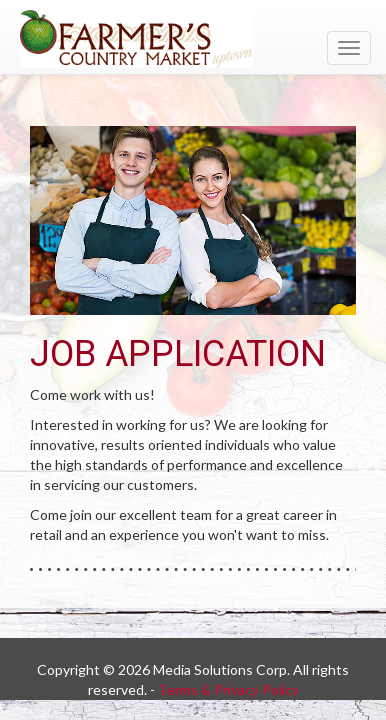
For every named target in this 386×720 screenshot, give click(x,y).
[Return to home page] (193, 39)
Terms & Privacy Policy (228, 689)
